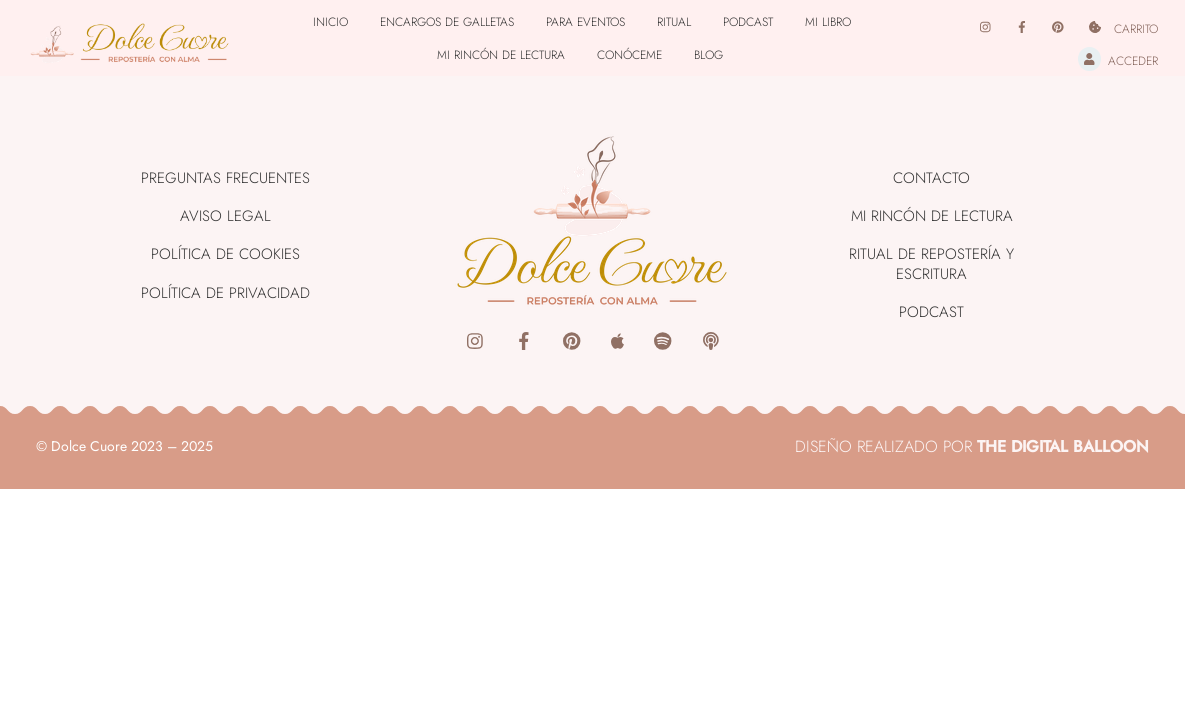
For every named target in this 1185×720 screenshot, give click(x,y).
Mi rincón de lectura (501, 55)
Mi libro (828, 22)
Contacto (931, 178)
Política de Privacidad (225, 293)
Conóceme (629, 55)
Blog (708, 55)
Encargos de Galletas (447, 22)
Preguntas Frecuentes (225, 178)
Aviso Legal (225, 216)
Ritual (674, 22)
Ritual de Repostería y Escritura (931, 264)
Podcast (748, 22)
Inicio (330, 22)
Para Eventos (585, 22)
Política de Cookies (225, 254)
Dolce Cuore (89, 446)
